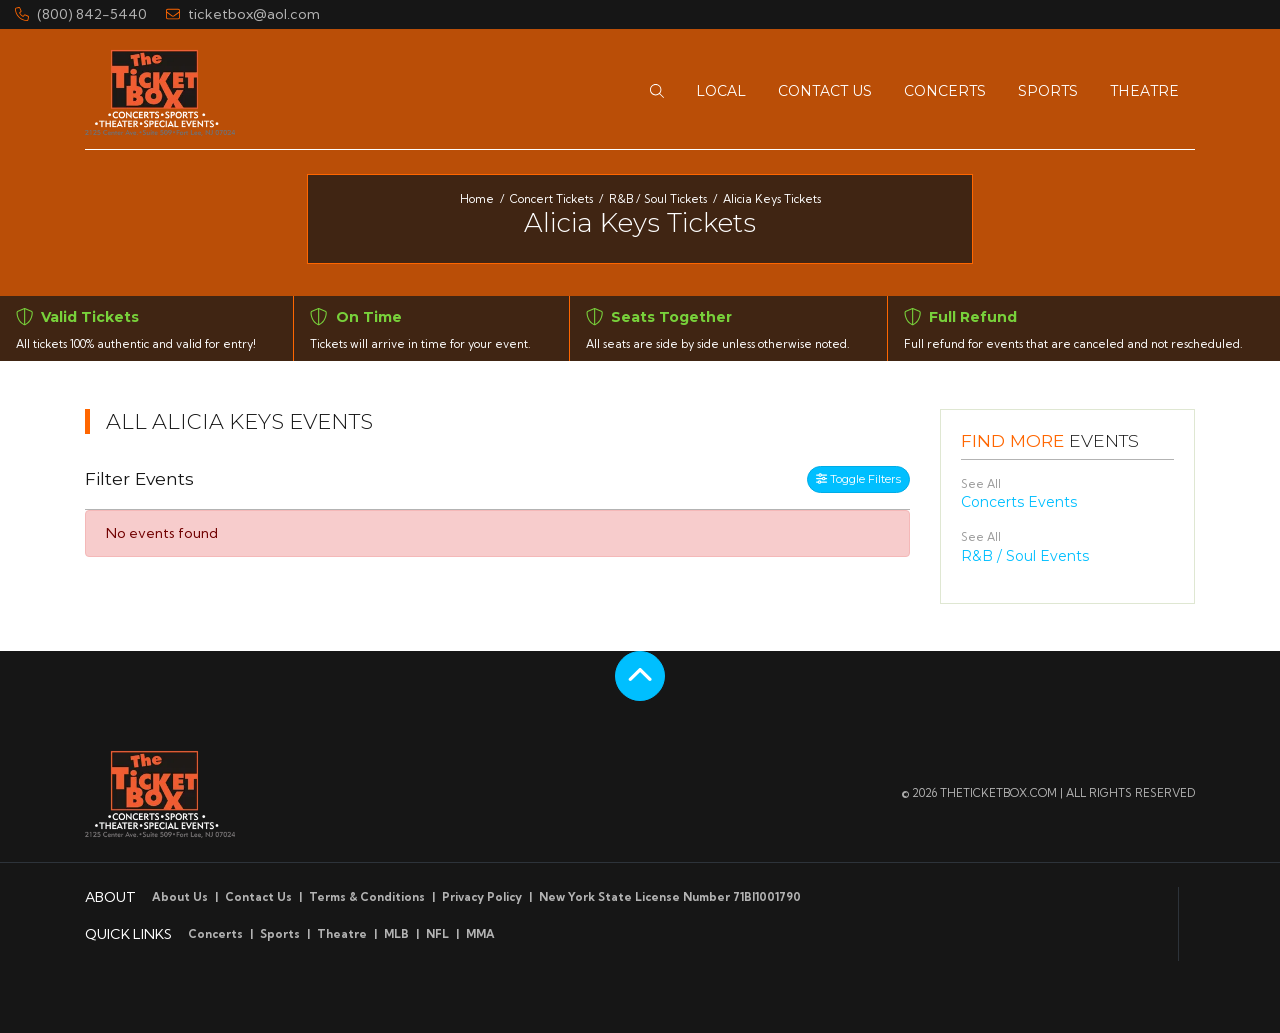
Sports (280, 934)
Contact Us (258, 897)
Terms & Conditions (367, 897)
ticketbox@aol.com (243, 14)
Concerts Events (1019, 502)
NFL (437, 934)
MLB (396, 934)
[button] (657, 91)
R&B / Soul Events (1025, 556)
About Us (180, 897)
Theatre (342, 934)
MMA (480, 934)
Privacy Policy (482, 897)
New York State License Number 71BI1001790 (670, 897)
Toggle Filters (858, 479)
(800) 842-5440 (81, 14)
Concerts (215, 934)
